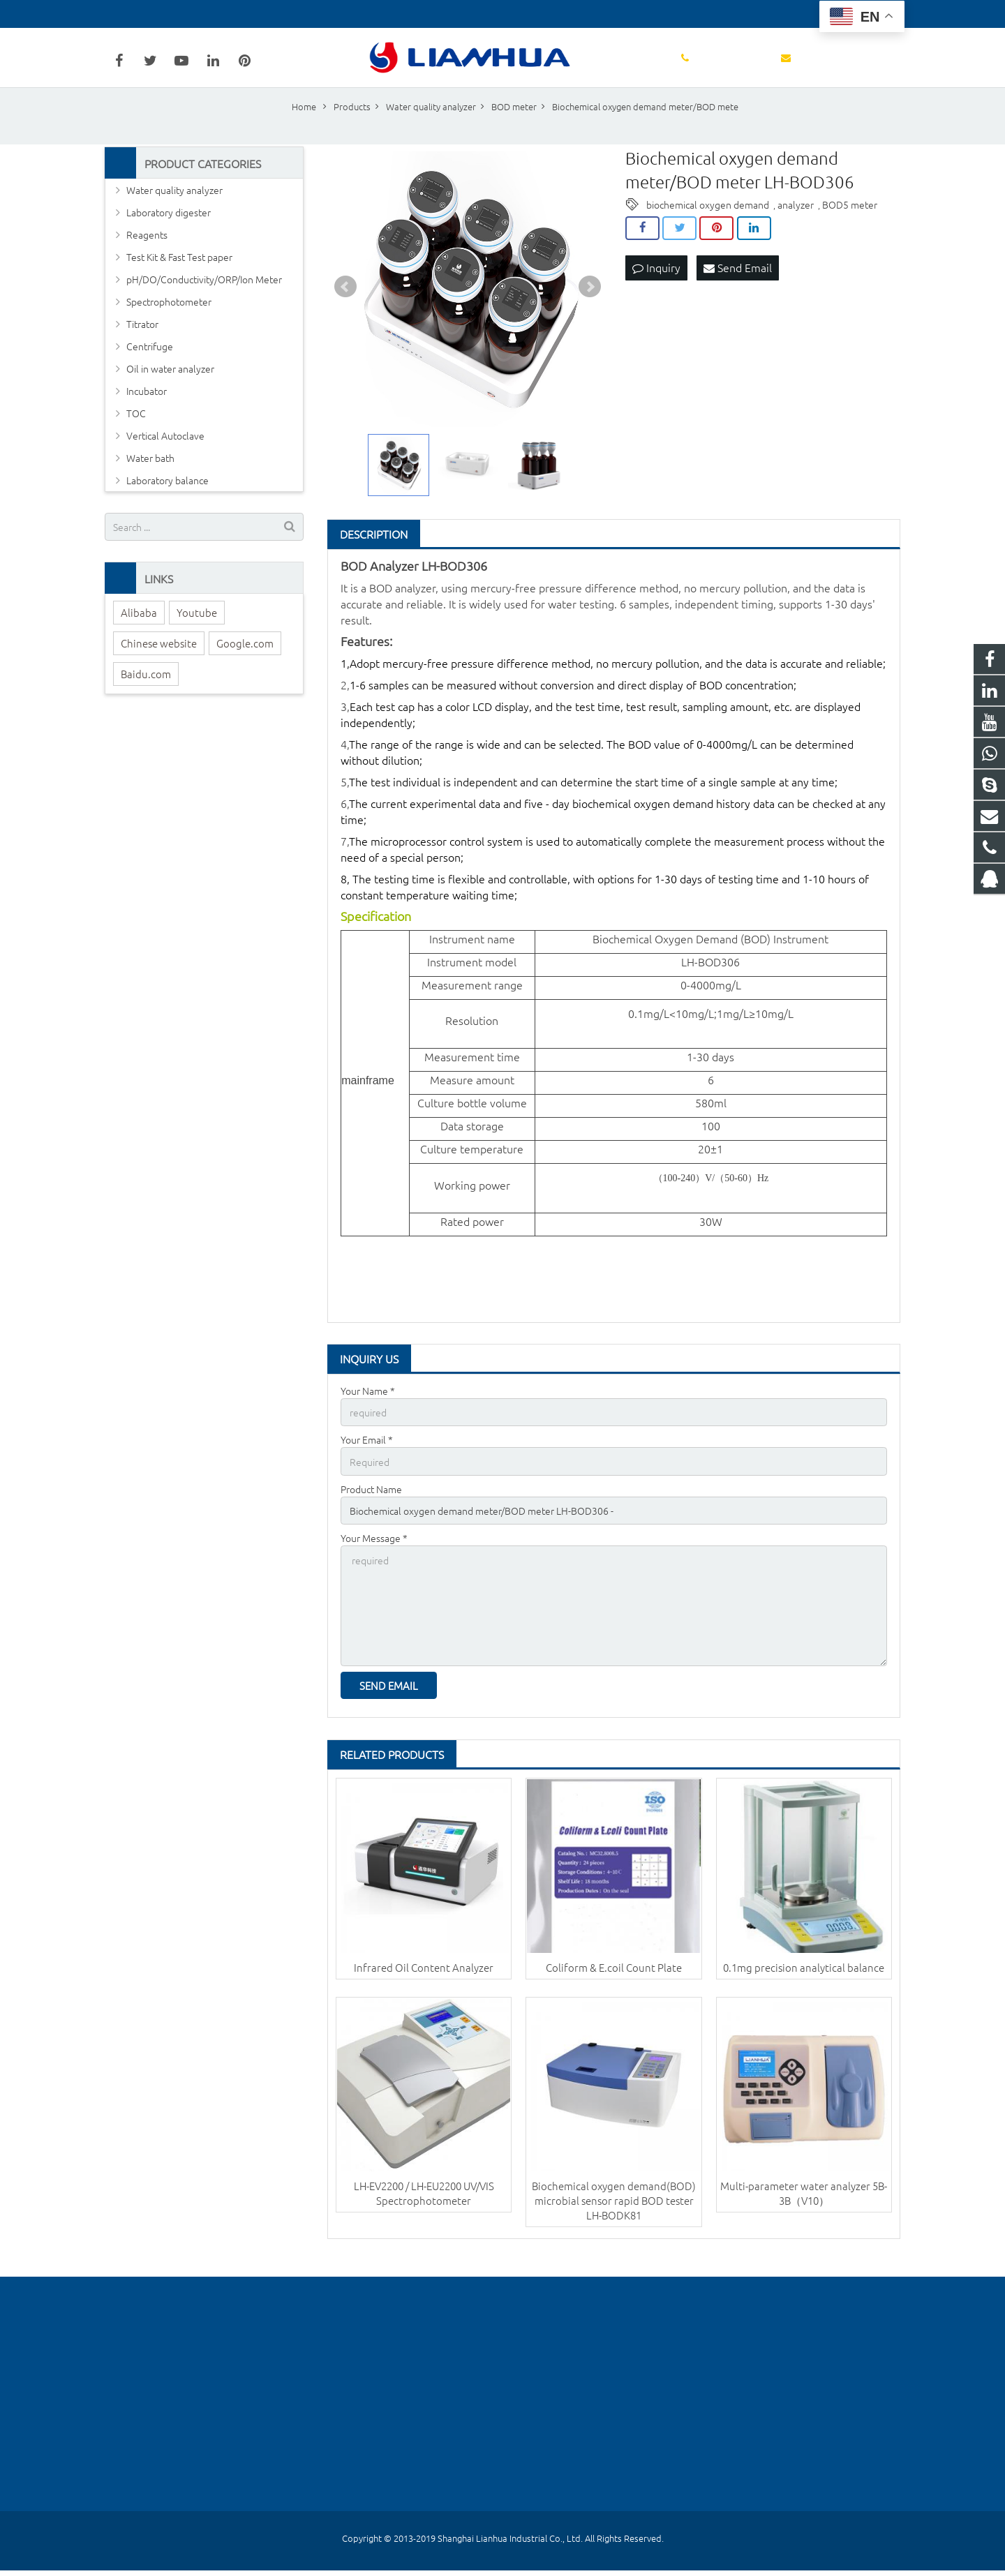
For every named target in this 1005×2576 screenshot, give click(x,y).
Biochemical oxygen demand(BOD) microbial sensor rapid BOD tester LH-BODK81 (614, 2214)
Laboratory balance (167, 500)
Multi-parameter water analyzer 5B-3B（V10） (803, 2206)
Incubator (146, 410)
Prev (345, 306)
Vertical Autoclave (165, 455)
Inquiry (656, 286)
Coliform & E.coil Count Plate (614, 1979)
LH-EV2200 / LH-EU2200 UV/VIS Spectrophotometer (424, 2206)
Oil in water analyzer (170, 388)
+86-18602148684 (154, 14)
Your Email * (367, 1458)
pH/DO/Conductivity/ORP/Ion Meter (204, 299)
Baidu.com (146, 692)
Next (590, 306)
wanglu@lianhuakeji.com (270, 14)
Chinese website (159, 661)
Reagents (147, 254)
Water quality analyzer (174, 209)
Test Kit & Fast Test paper (179, 276)
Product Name (371, 1506)
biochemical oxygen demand (707, 223)
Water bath (150, 477)
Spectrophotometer (168, 321)
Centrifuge (149, 366)
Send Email (738, 286)
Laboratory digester (168, 232)
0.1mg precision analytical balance (803, 1979)
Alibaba (139, 631)
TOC (136, 433)
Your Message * (374, 1555)
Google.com (245, 661)
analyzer (795, 223)
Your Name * (368, 1409)
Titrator (142, 343)
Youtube (197, 631)
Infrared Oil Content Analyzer (423, 1979)
